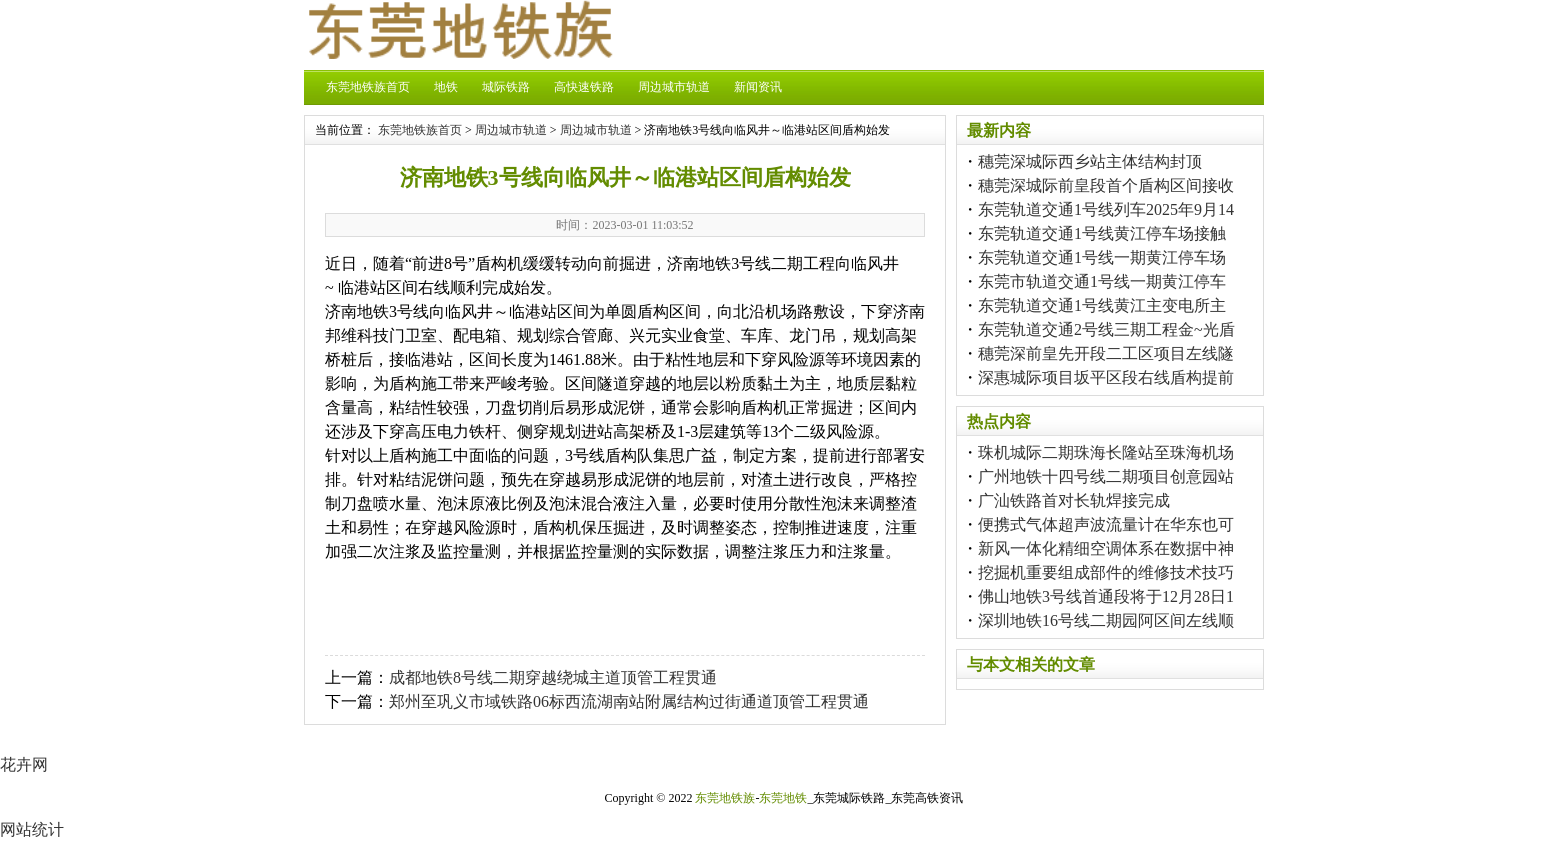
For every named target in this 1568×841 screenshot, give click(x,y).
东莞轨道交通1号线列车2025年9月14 (1106, 209)
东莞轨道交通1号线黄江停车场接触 (1102, 233)
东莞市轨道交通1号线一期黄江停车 (1102, 281)
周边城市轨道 (674, 87)
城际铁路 (506, 87)
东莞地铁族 (725, 798)
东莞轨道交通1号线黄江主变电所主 (1102, 305)
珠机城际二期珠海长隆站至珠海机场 (1106, 452)
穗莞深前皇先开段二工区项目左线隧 (1106, 353)
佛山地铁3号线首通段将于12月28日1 (1106, 596)
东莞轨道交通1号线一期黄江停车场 (1102, 257)
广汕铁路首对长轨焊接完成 (1074, 500)
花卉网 (24, 764)
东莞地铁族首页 (368, 87)
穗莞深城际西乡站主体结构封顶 (1090, 161)
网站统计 (32, 829)
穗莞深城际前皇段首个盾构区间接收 (1106, 185)
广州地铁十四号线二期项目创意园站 (1106, 476)
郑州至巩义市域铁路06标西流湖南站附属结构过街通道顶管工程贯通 (629, 701)
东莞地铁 (783, 798)
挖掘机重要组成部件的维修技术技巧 (1106, 572)
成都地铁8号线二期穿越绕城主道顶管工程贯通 (553, 677)
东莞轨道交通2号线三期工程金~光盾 (1106, 329)
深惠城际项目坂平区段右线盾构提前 (1106, 377)
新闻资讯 (758, 87)
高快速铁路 (584, 87)
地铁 (446, 87)
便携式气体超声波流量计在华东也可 (1106, 524)
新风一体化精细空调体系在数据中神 (1106, 548)
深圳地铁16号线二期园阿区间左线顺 (1106, 620)
